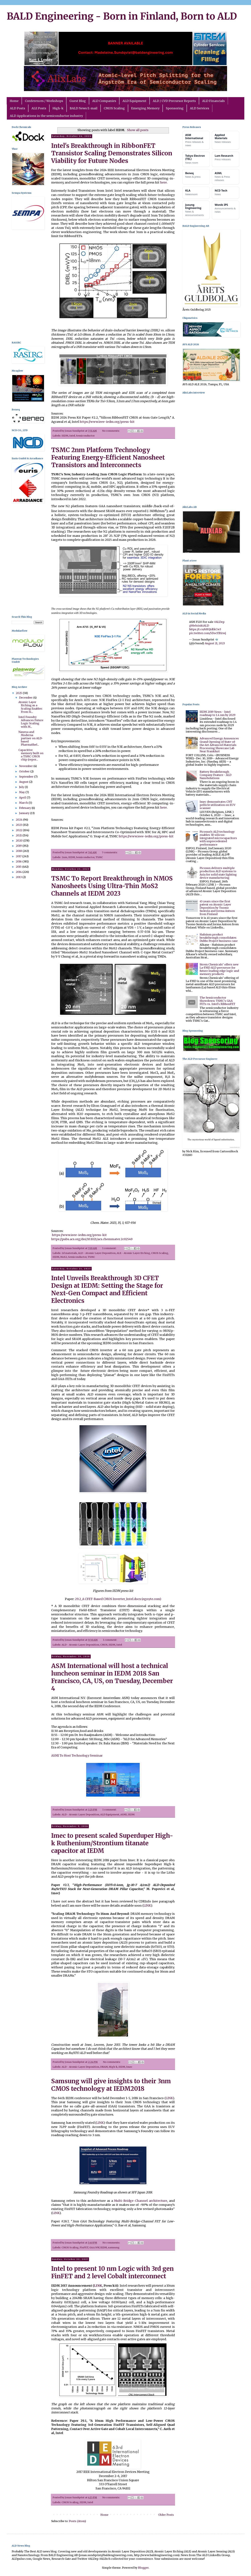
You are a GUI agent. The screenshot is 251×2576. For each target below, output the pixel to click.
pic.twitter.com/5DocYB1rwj (207, 633)
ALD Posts (17, 108)
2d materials (69, 1253)
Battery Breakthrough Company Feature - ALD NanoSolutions (215, 775)
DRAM (104, 2066)
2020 (19, 840)
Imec (129, 2066)
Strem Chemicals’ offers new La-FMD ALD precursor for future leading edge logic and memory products (219, 969)
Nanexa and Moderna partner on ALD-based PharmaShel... (30, 738)
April (23, 797)
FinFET (84, 2247)
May (22, 792)
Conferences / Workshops (44, 101)
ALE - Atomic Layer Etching (133, 1253)
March (24, 802)
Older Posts (166, 2514)
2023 (19, 824)
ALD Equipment (134, 101)
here (163, 182)
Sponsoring (175, 108)
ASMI (123, 1814)
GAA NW (94, 2247)
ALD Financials (213, 101)
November (26, 766)
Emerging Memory (145, 108)
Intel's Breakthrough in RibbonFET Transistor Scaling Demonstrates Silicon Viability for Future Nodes (111, 153)
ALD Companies (104, 101)
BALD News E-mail (83, 108)
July (22, 787)
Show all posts (137, 130)
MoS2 (63, 1256)
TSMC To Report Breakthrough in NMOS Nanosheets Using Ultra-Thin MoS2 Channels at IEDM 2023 (112, 886)
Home (14, 101)
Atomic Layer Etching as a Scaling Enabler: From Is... (30, 706)
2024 (19, 819)
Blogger (143, 2567)
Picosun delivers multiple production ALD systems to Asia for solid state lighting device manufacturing (218, 872)
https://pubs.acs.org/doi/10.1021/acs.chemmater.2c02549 (92, 1239)
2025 (19, 693)
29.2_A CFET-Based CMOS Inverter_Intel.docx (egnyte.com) (118, 1599)
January (24, 813)
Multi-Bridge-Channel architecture (140, 2201)
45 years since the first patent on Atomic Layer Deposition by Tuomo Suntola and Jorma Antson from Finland (217, 908)
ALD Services (199, 108)
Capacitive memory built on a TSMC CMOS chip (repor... (30, 754)
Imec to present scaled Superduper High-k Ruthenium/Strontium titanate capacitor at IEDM (112, 1843)
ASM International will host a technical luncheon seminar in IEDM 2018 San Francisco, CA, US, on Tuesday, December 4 (112, 1677)
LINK (147, 1905)
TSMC (99, 857)
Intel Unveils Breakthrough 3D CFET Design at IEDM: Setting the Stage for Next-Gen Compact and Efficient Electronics (107, 1289)
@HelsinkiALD (199, 625)
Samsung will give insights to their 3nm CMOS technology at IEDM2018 (111, 2084)
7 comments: (110, 852)
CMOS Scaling (114, 108)
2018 (19, 851)
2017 (19, 856)
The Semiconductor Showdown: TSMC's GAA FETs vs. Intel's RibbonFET (217, 1001)
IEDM (65, 435)
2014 (19, 872)
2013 (19, 877)
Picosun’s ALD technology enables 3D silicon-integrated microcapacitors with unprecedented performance (218, 838)
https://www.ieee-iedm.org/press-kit (107, 422)
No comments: (111, 430)
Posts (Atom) (77, 2521)
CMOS (104, 1644)
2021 (19, 835)
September (26, 776)
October (24, 771)
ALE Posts (38, 108)
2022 (19, 830)
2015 (19, 866)
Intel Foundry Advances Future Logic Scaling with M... (30, 721)
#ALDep (219, 622)
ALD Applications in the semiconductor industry (46, 116)
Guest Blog (77, 101)
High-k (58, 108)
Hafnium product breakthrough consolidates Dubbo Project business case (219, 937)
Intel (72, 435)
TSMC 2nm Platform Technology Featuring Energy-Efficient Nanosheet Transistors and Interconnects (108, 457)
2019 (19, 845)
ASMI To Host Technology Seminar (77, 1755)
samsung (113, 2247)
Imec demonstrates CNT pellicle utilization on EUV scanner (217, 805)
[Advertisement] (28, 286)
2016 (19, 861)
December (26, 697)
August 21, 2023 (215, 643)
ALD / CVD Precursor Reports (174, 101)
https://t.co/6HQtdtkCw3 (205, 629)
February (25, 808)
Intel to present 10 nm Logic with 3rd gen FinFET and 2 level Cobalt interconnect (112, 2272)
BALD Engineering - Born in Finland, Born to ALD (122, 16)
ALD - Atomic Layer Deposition (97, 1253)
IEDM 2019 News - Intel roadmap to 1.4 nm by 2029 (217, 713)
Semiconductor (85, 435)
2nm (64, 857)
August (24, 781)
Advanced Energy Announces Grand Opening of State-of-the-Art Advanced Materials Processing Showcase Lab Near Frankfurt (219, 745)
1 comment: (109, 1248)
